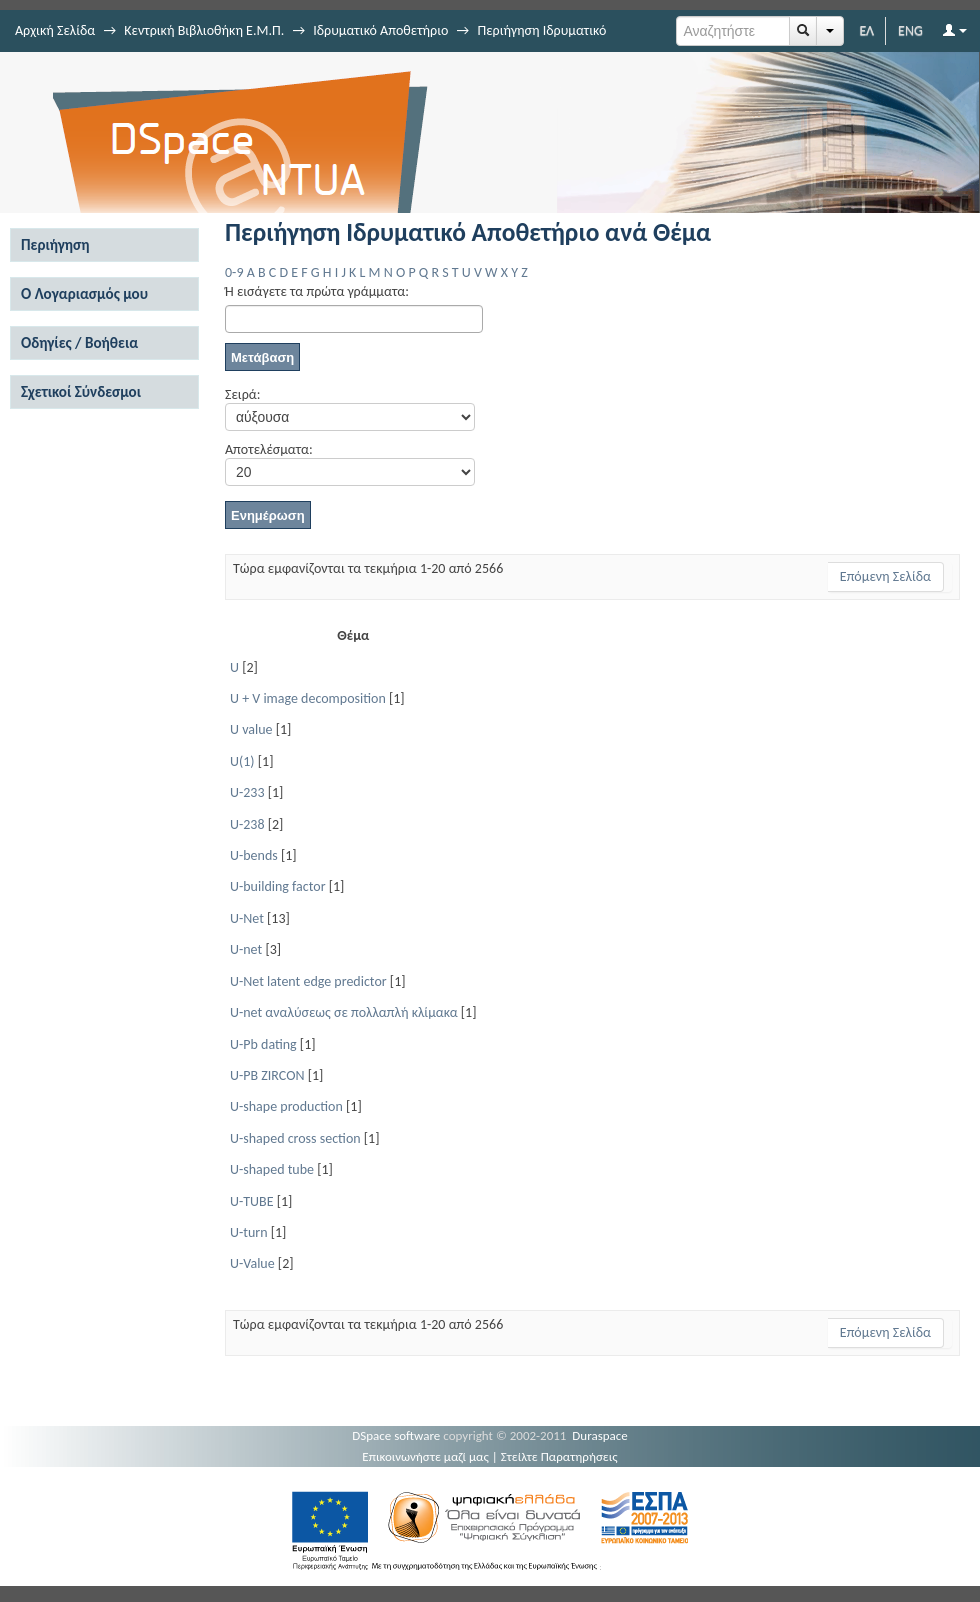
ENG (910, 30)
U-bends (254, 855)
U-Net (247, 918)
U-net (246, 949)
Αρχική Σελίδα (55, 30)
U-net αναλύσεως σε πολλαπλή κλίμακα (344, 1012)
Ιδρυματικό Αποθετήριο (380, 30)
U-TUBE (252, 1201)
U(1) (242, 761)
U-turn (249, 1232)
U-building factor (278, 886)
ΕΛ (866, 30)
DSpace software (396, 1435)
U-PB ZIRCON (267, 1075)
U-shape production (286, 1106)
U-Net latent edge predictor (308, 981)
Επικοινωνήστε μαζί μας (425, 1456)
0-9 (234, 272)
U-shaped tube (272, 1169)
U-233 (247, 792)
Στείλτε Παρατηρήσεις (559, 1456)
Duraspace (600, 1435)
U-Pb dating (263, 1044)
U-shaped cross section (295, 1138)
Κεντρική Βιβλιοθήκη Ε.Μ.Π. (204, 30)
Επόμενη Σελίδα (885, 576)
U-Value (252, 1263)
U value (251, 729)
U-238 (247, 824)
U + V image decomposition (308, 698)
